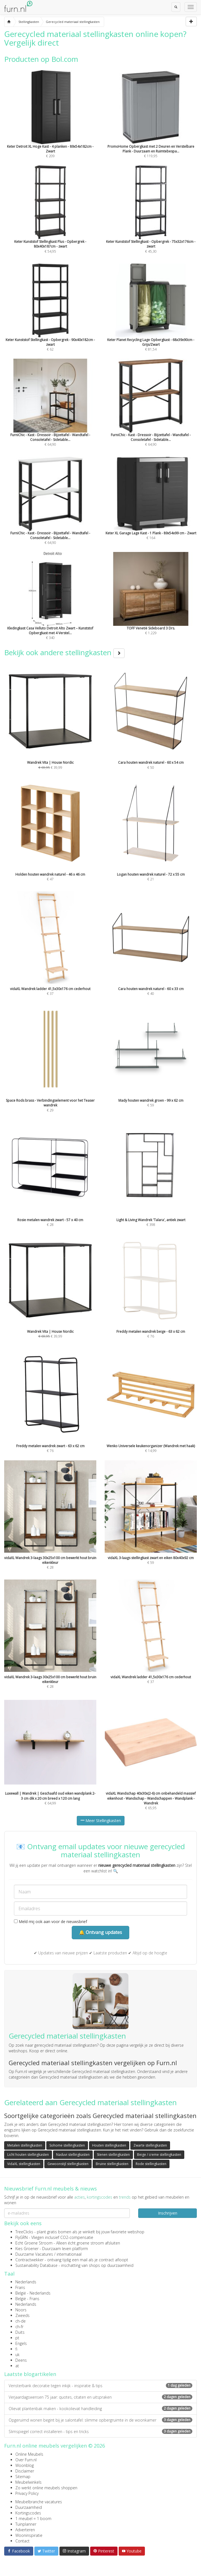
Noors (21, 2309)
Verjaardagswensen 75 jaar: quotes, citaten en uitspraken (100, 2397)
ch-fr (19, 2326)
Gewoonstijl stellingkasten (67, 2163)
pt (17, 2337)
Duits (20, 2332)
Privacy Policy (27, 2493)
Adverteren (25, 2529)
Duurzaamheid (28, 2507)
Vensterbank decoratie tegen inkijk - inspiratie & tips (100, 2385)
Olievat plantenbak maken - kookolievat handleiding (100, 2408)
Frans (20, 2287)
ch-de (20, 2321)
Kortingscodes (28, 2513)
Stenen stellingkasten (113, 2154)
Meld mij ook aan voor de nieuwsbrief (50, 1921)
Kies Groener (27, 2248)
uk (17, 2354)
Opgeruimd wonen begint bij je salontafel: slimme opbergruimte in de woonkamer (100, 2420)
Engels (21, 2343)
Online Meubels (29, 2454)
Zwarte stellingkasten (150, 2145)
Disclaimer (24, 2471)
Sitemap (22, 2476)
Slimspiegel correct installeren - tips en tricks (100, 2431)
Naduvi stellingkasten (73, 2154)
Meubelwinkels (28, 2482)
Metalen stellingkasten (24, 2145)
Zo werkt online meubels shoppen (46, 2487)
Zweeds (22, 2315)
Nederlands (25, 2281)
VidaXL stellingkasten (23, 2163)
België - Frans (27, 2298)
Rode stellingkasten (151, 2163)
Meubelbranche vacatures (38, 2501)
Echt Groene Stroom (33, 2243)
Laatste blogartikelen (30, 2374)
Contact (22, 2541)
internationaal (69, 2254)
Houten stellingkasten (109, 2145)
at (17, 2365)
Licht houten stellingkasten (28, 2154)
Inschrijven (167, 2213)
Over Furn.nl (26, 2459)
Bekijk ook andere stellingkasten (64, 652)
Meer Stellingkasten (100, 1820)
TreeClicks (24, 2231)
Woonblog (24, 2465)
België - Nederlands (33, 2293)
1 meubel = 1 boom (33, 2518)
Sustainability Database (36, 2265)
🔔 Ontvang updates (100, 1932)
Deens (21, 2360)
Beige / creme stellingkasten (159, 2154)
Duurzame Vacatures (34, 2254)
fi (16, 2349)
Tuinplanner (25, 2524)
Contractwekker (29, 2259)
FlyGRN (21, 2237)
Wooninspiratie (28, 2535)
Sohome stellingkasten (67, 2145)
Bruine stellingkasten (112, 2163)
